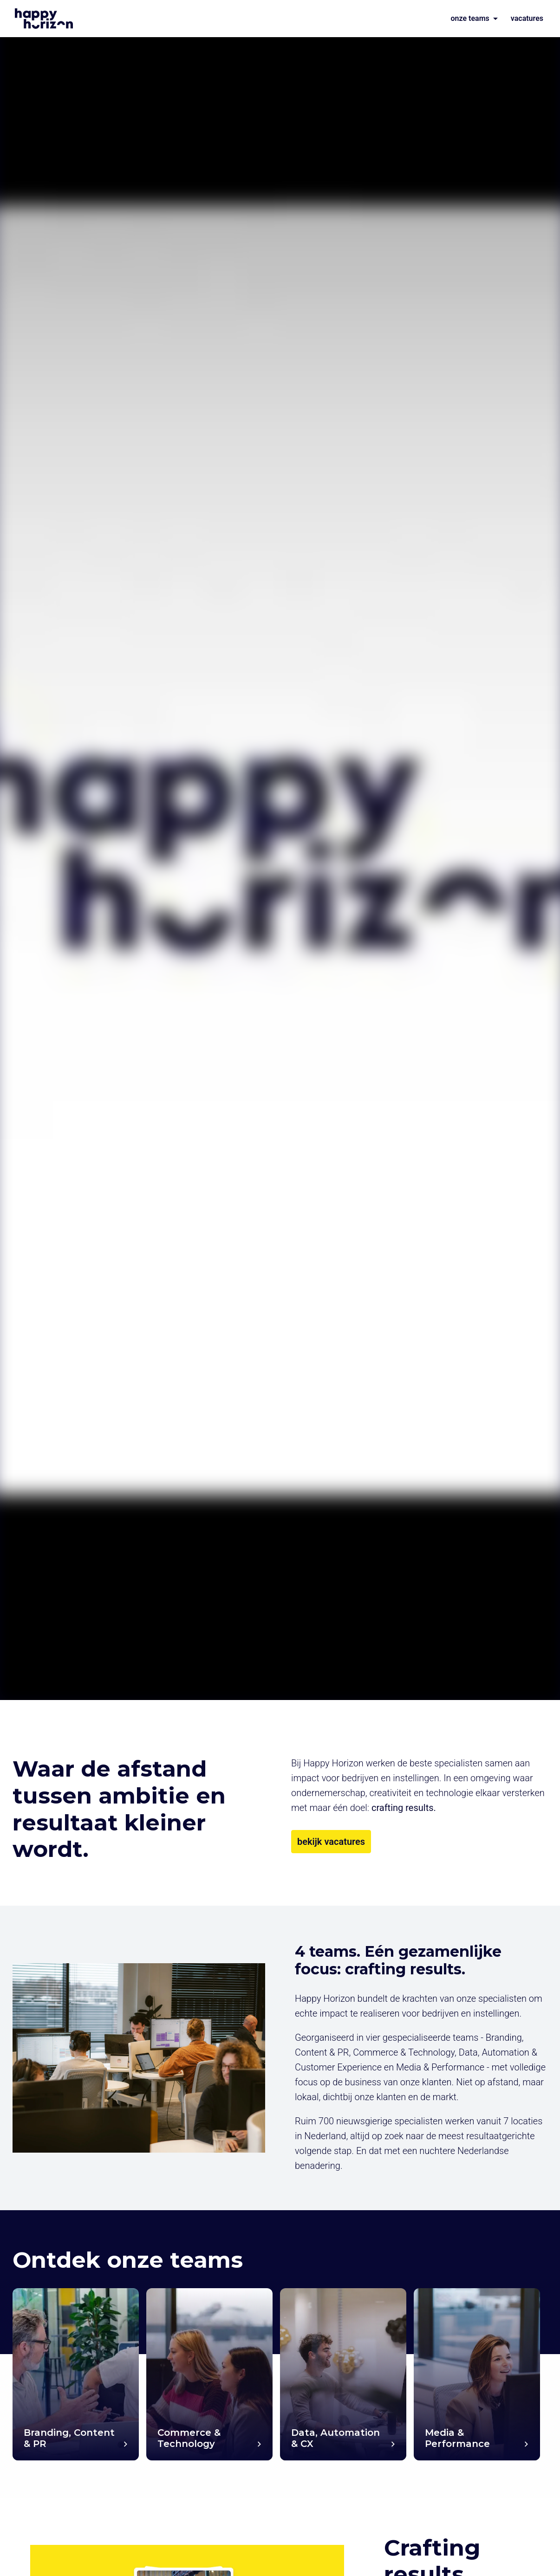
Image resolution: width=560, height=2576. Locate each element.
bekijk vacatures (331, 1841)
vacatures (527, 18)
